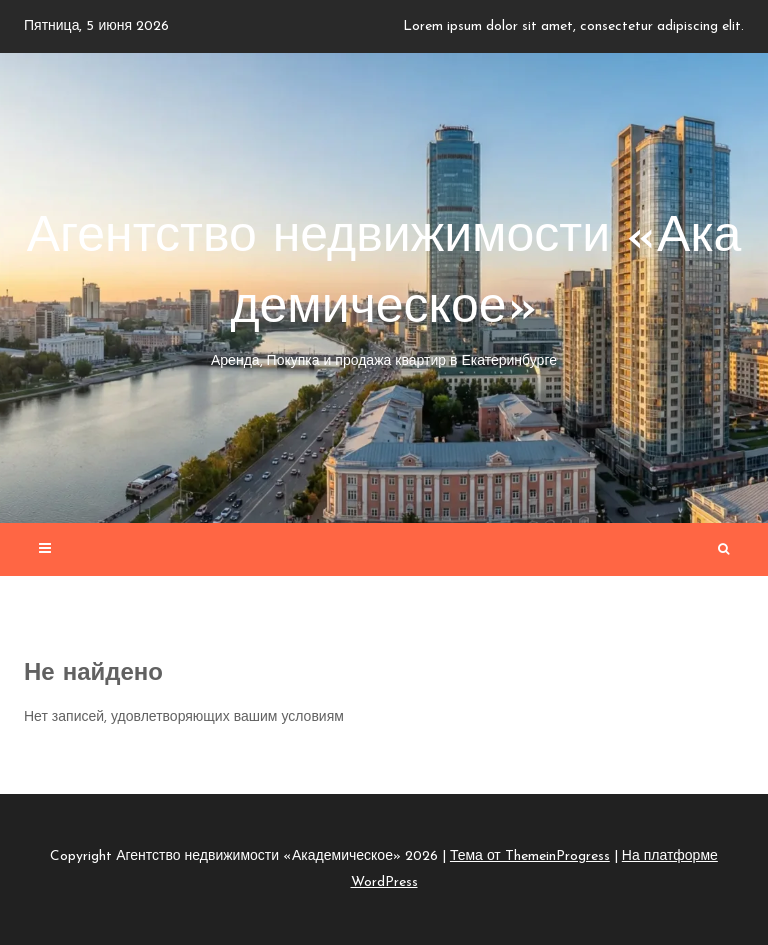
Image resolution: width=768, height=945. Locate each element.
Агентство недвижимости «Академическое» (384, 293)
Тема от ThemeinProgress (530, 856)
